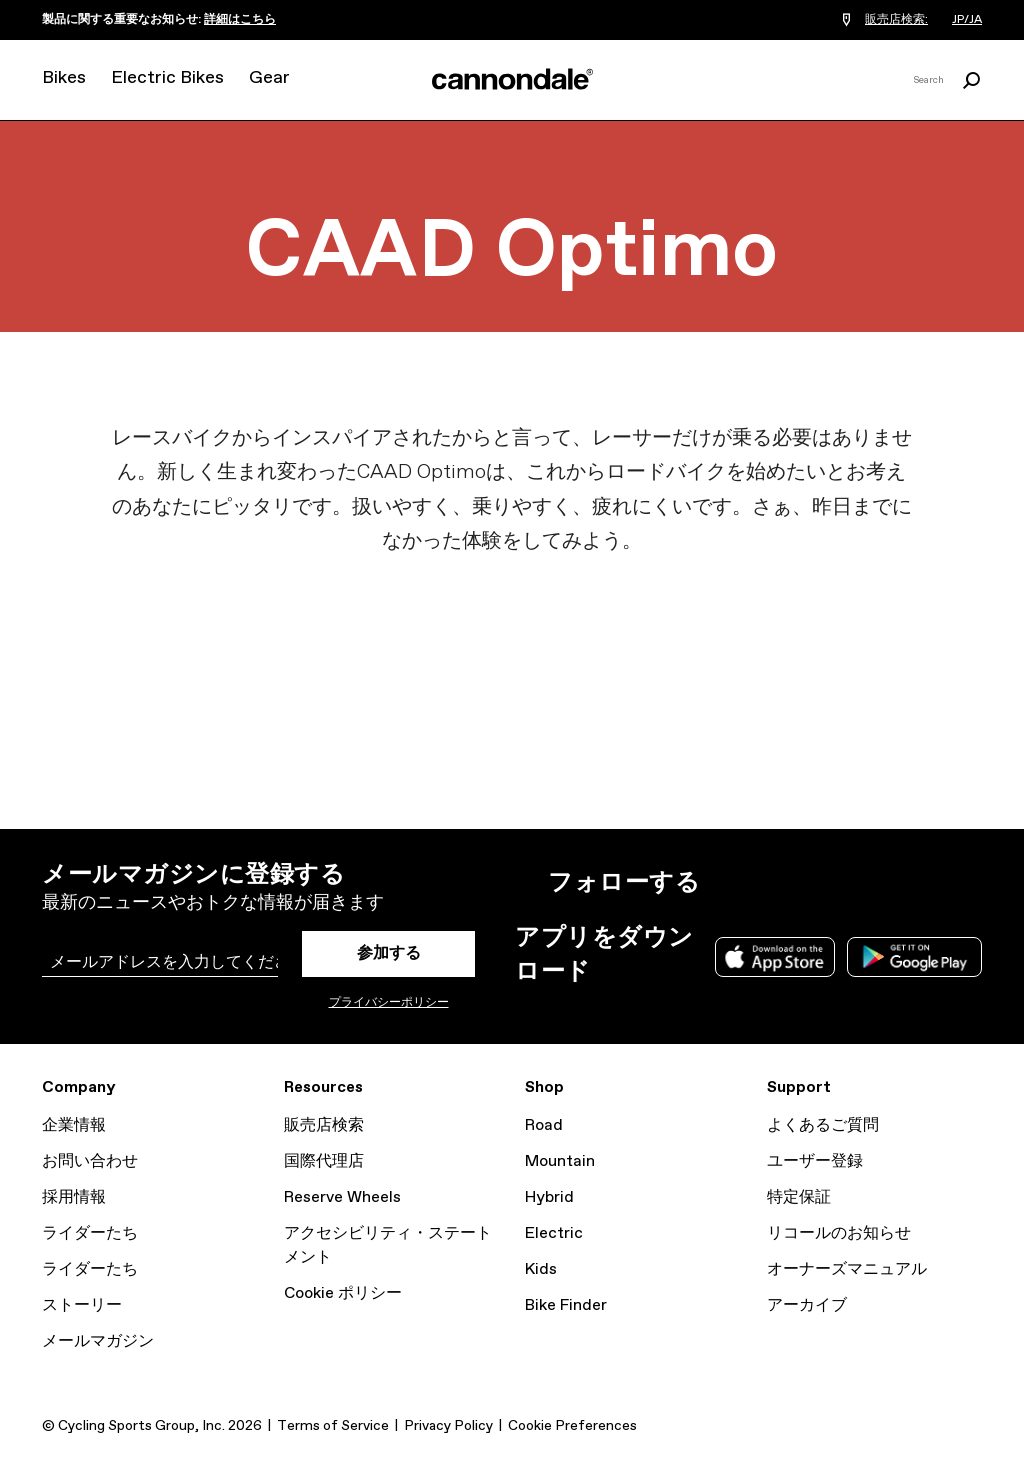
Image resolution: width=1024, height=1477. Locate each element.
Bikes (64, 78)
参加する (389, 953)
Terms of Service (333, 1426)
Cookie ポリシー (343, 1293)
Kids (541, 1269)
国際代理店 (324, 1161)
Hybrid (549, 1197)
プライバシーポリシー (389, 1003)
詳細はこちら (240, 20)
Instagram (728, 883)
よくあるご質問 (823, 1125)
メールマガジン (98, 1341)
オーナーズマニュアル (847, 1269)
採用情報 (74, 1197)
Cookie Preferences (572, 1426)
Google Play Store (914, 957)
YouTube (860, 883)
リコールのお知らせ (839, 1233)
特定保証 (799, 1197)
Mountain (560, 1161)
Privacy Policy (448, 1426)
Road (544, 1125)
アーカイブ (807, 1305)
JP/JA (967, 20)
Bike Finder (566, 1305)
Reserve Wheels (342, 1197)
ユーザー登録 (815, 1161)
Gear (269, 78)
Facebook (816, 883)
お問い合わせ (90, 1161)
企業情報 (74, 1125)
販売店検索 (324, 1125)
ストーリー (82, 1305)
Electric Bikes (167, 78)
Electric (554, 1233)
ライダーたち (90, 1233)
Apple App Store (775, 957)
